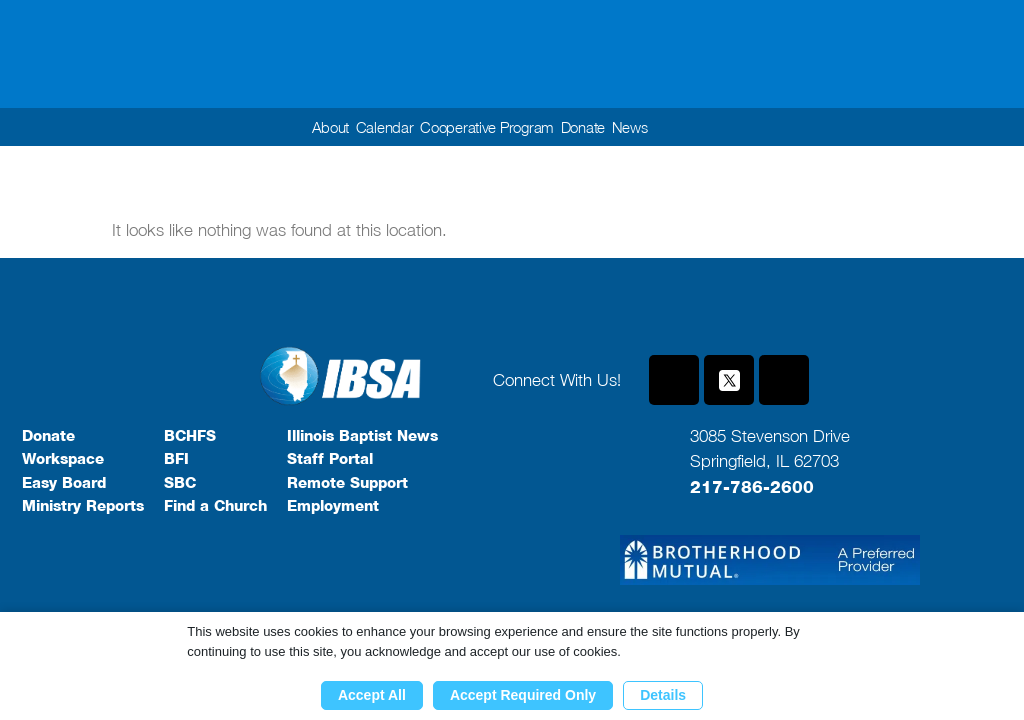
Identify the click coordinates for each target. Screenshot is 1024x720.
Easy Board (64, 483)
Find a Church (215, 506)
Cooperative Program (487, 127)
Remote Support (347, 483)
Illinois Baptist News (362, 436)
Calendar (378, 127)
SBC (180, 483)
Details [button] (663, 695)
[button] (705, 127)
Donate (590, 127)
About (319, 127)
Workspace (63, 459)
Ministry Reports (83, 506)
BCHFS (190, 436)
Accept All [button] (372, 695)
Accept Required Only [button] (523, 695)
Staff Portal (330, 459)
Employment (333, 506)
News (641, 127)
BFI (176, 459)
